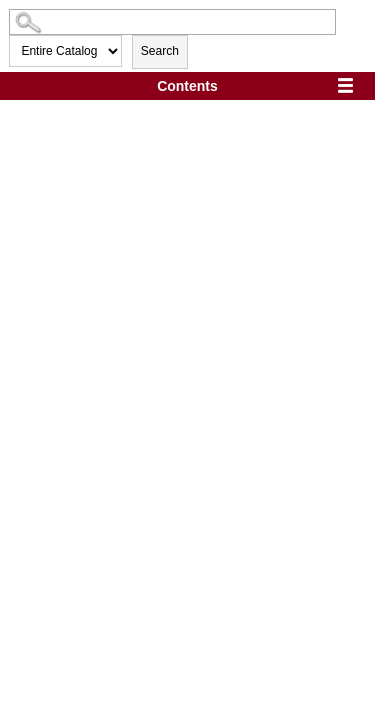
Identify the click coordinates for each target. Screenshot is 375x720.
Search (160, 51)
